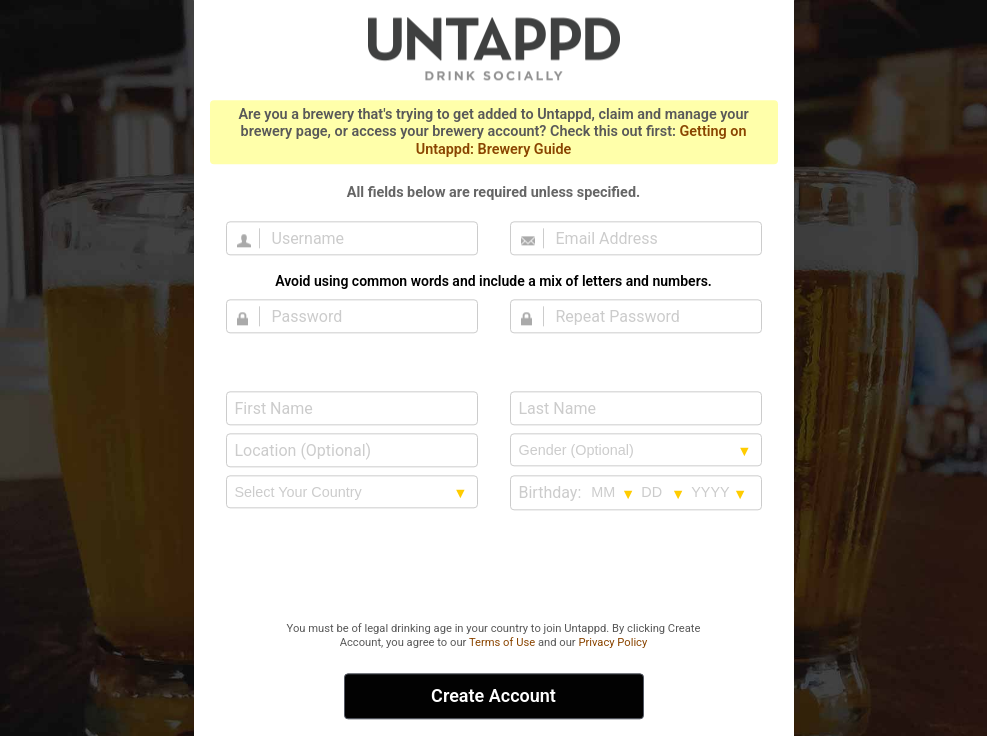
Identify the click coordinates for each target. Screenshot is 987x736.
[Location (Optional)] (352, 450)
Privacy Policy (612, 642)
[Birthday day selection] (663, 492)
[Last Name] (636, 408)
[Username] (364, 238)
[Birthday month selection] (613, 492)
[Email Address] (648, 238)
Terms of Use (502, 642)
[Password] (364, 316)
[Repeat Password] (648, 316)
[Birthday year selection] (719, 492)
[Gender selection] (636, 450)
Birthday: (550, 492)
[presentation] (494, 567)
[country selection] (352, 492)
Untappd (494, 48)
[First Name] (352, 408)
